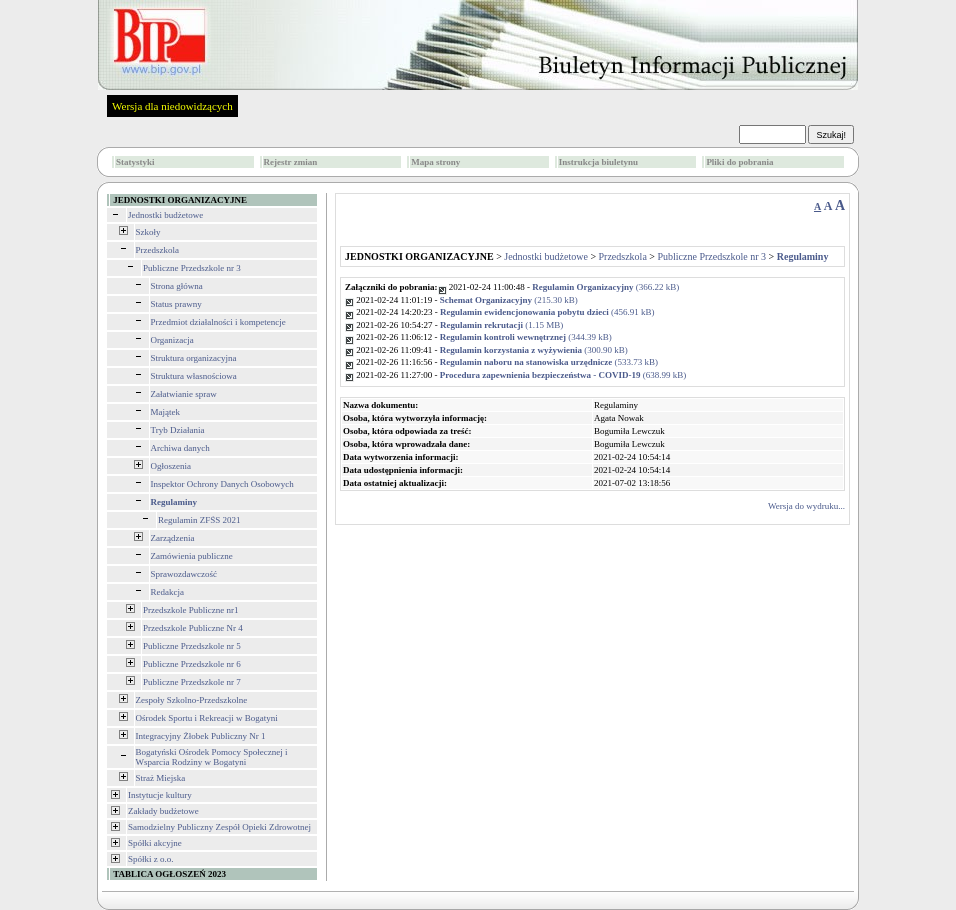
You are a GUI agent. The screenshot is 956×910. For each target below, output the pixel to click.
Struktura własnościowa (194, 376)
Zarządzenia (173, 538)
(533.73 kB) (549, 362)
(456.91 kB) (547, 312)
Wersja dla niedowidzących (172, 106)
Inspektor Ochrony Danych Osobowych (222, 484)
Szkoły (148, 232)
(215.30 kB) (509, 300)
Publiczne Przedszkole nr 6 (192, 664)
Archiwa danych (180, 448)
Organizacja (172, 340)
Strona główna (177, 286)
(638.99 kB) (563, 375)
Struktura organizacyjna (194, 358)
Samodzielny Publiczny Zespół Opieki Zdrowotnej (219, 827)
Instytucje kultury (160, 795)
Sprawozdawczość (184, 574)
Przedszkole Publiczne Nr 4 (193, 628)
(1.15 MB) (501, 325)
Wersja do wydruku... (806, 506)
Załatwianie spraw (184, 394)
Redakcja (167, 592)
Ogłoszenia (171, 466)
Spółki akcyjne (155, 843)
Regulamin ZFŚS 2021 (199, 520)
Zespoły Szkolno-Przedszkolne (192, 700)
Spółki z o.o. (151, 859)
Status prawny (176, 304)
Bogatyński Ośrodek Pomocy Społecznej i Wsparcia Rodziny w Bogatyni (212, 757)
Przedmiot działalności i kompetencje (218, 322)
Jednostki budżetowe (165, 215)
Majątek (166, 412)
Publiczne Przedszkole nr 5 (192, 646)
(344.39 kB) (526, 337)
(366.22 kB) (605, 287)
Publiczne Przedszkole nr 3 (192, 268)
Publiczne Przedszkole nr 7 (192, 682)
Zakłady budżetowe (163, 811)
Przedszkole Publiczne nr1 (190, 610)
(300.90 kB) (534, 350)
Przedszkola (157, 250)
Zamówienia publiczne (192, 556)
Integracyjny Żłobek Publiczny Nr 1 (201, 736)
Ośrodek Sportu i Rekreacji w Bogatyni (207, 718)
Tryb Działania (178, 430)
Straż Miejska (161, 778)
